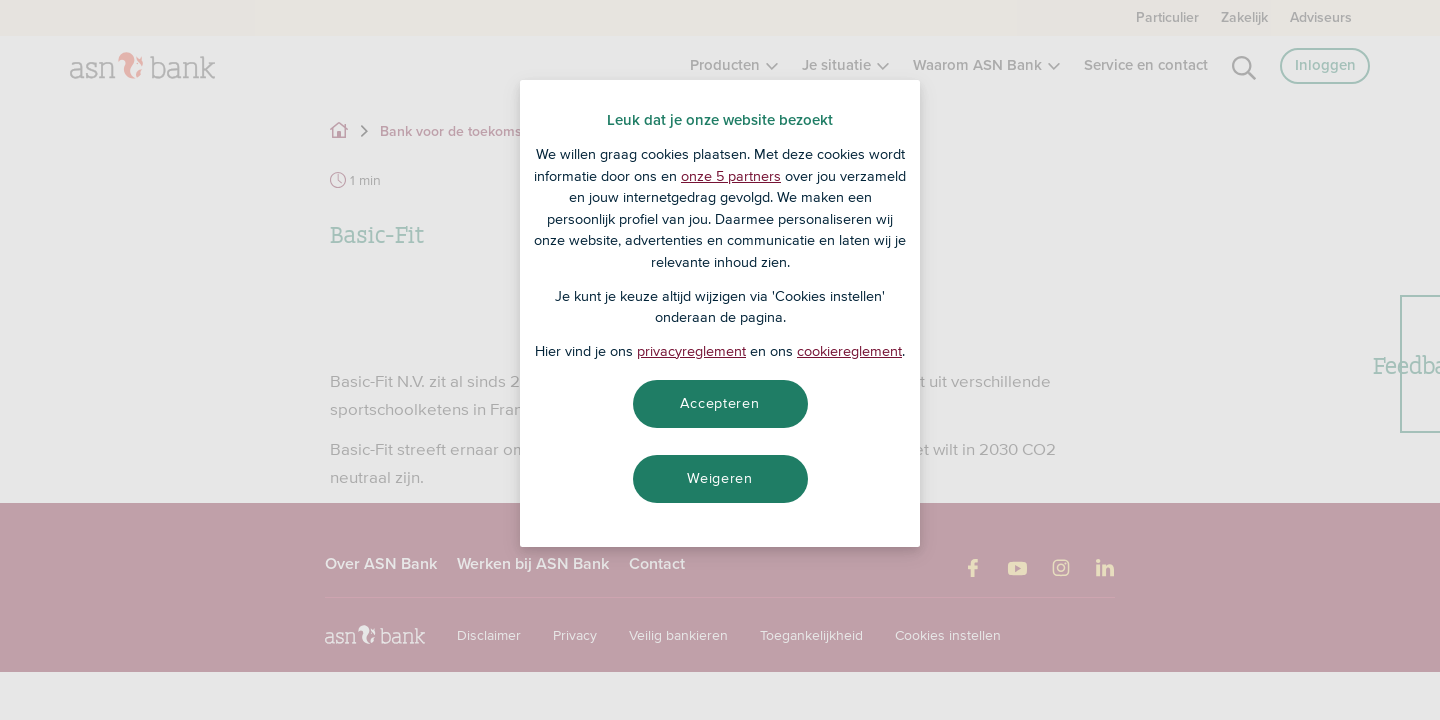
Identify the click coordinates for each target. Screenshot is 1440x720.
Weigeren (720, 478)
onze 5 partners (731, 176)
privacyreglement (691, 351)
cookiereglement (849, 351)
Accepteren (719, 403)
